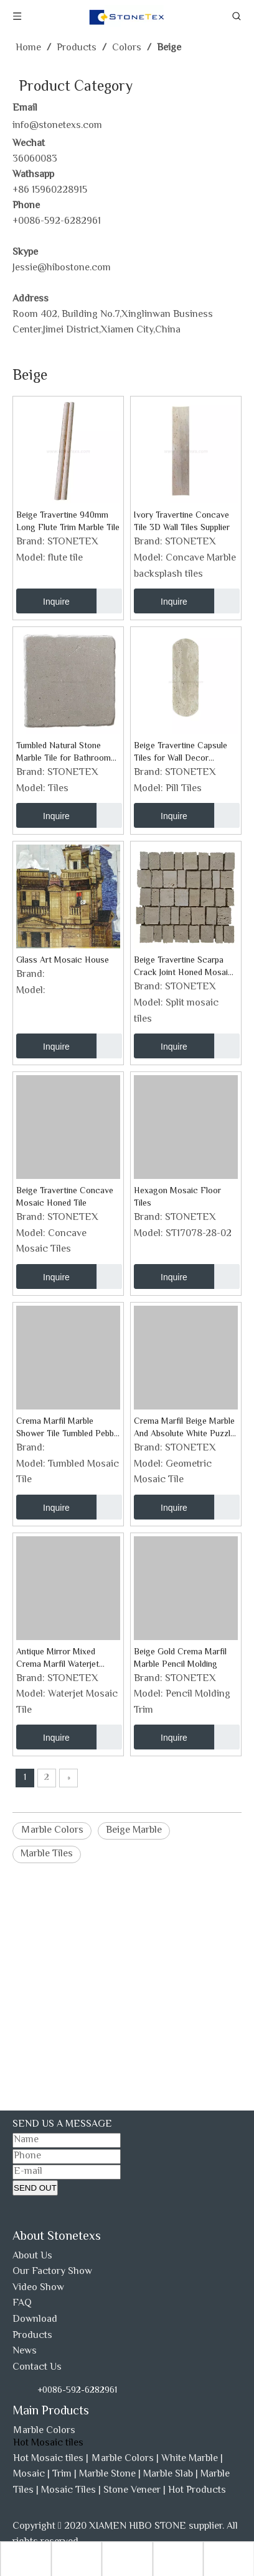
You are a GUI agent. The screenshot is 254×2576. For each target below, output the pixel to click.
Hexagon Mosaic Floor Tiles (177, 1197)
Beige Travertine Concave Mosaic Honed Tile (64, 1197)
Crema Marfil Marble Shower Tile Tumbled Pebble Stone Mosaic (68, 1428)
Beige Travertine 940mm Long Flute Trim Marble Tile (68, 522)
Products (32, 2336)
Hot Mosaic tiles (48, 2459)
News (24, 2351)
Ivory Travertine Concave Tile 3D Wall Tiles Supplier (182, 522)
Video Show (38, 2288)
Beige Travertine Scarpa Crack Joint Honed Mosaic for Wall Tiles (183, 967)
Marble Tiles (47, 1854)
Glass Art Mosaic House (62, 961)
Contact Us (37, 2367)
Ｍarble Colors (52, 1830)
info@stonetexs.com (57, 126)
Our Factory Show (52, 2272)
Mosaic (29, 2474)
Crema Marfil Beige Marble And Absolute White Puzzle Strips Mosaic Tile (184, 1428)
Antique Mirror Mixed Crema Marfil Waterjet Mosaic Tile (57, 1658)
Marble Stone (107, 2474)
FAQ (22, 2303)
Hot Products (197, 2490)
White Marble (189, 2459)
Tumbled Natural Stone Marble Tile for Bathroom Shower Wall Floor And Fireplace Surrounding (63, 752)
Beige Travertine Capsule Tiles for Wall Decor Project (180, 752)
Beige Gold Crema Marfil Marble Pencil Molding (180, 1658)
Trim (62, 2474)
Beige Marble (134, 1830)
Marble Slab (168, 2474)
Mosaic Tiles (68, 2490)
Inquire (43, 601)
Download (34, 2319)
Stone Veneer (132, 2490)
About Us (32, 2256)
